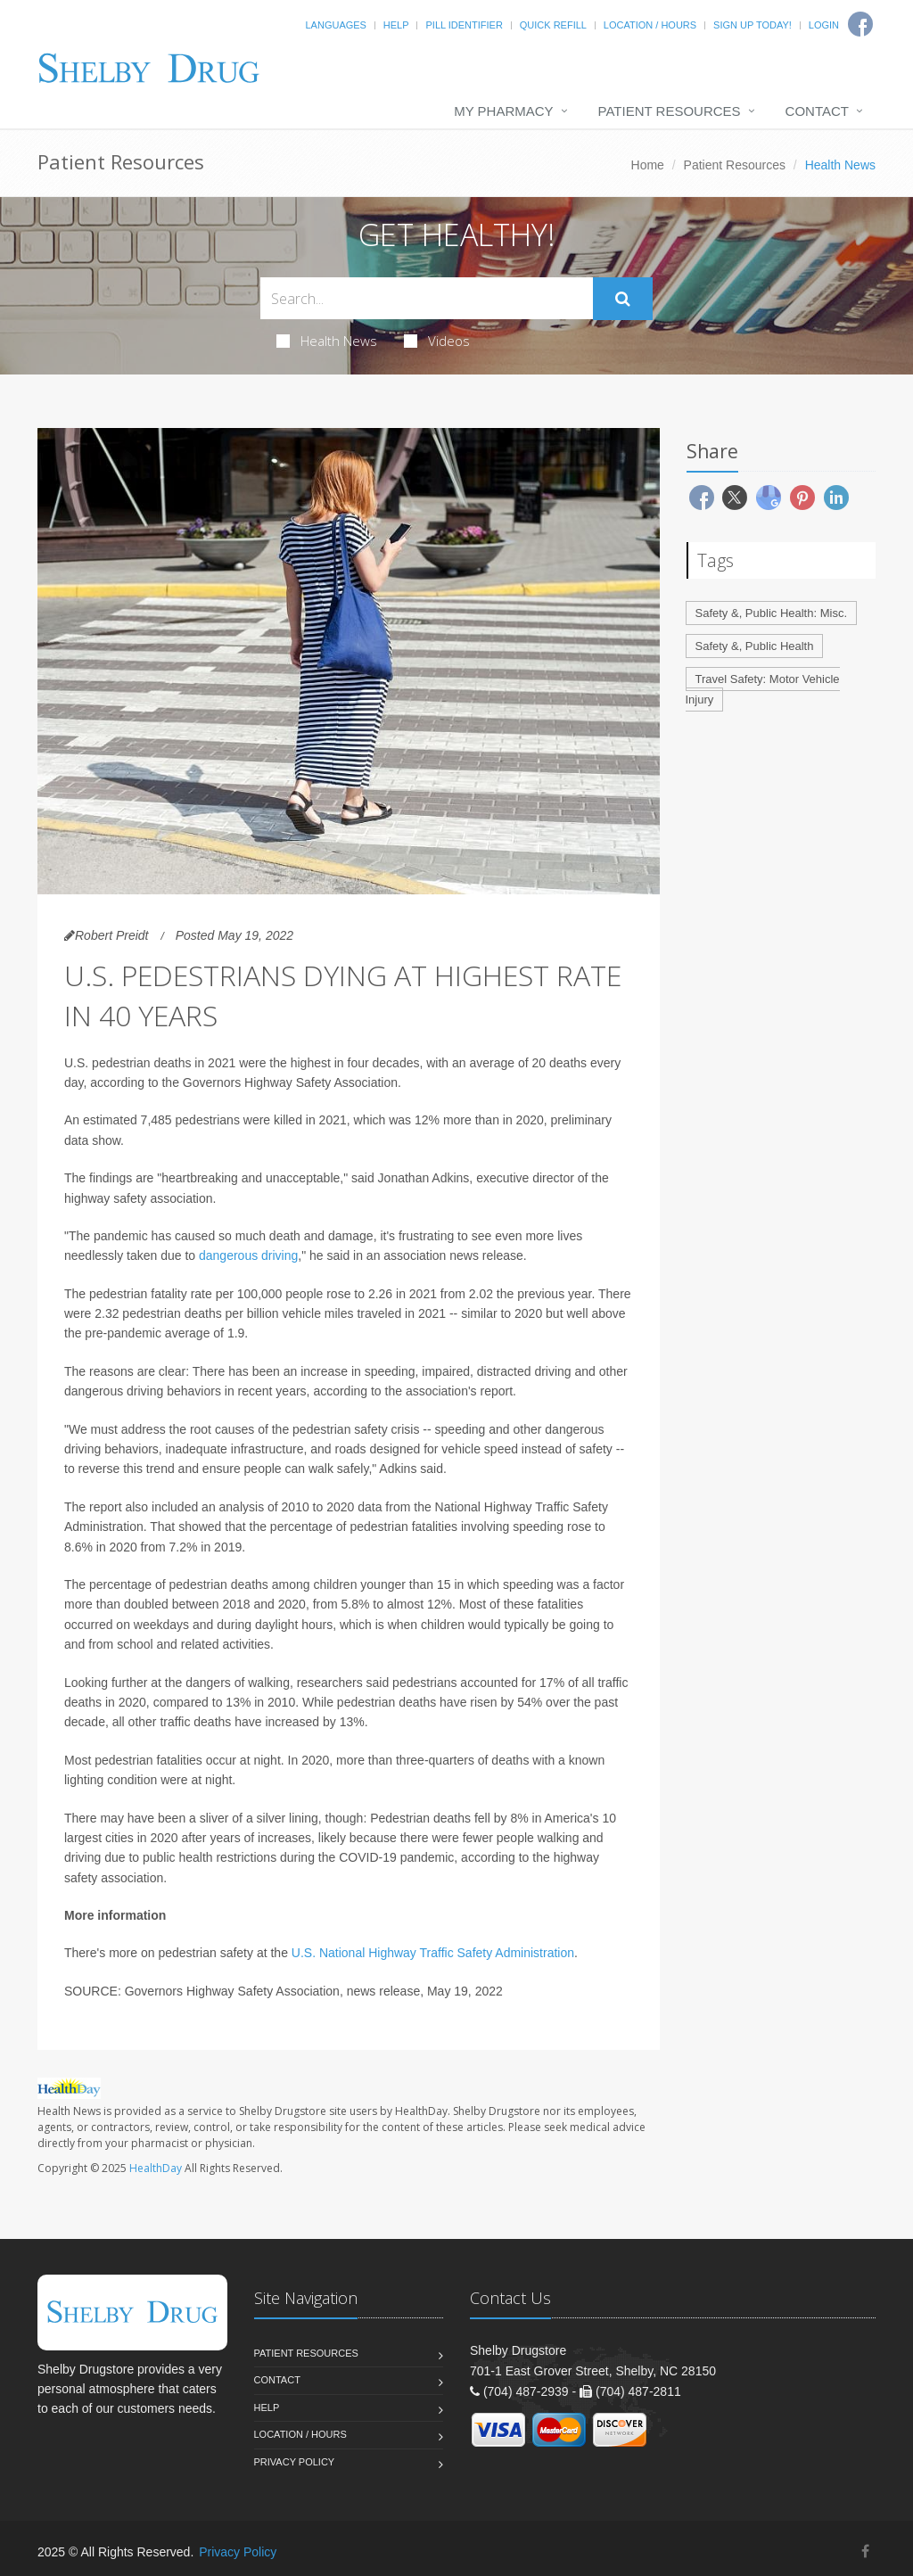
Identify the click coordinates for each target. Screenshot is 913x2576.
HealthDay (155, 2168)
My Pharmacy (503, 111)
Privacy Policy (294, 2462)
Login (824, 25)
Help (396, 25)
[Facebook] (865, 2551)
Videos (437, 341)
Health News (326, 341)
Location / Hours (650, 25)
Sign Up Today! (752, 25)
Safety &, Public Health (754, 646)
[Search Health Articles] (426, 298)
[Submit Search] (623, 298)
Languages (335, 25)
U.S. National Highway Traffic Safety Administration (433, 1953)
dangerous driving (248, 1255)
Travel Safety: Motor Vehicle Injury (763, 689)
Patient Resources (669, 111)
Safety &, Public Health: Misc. (771, 613)
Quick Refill (553, 25)
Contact (817, 111)
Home (647, 165)
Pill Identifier (463, 25)
